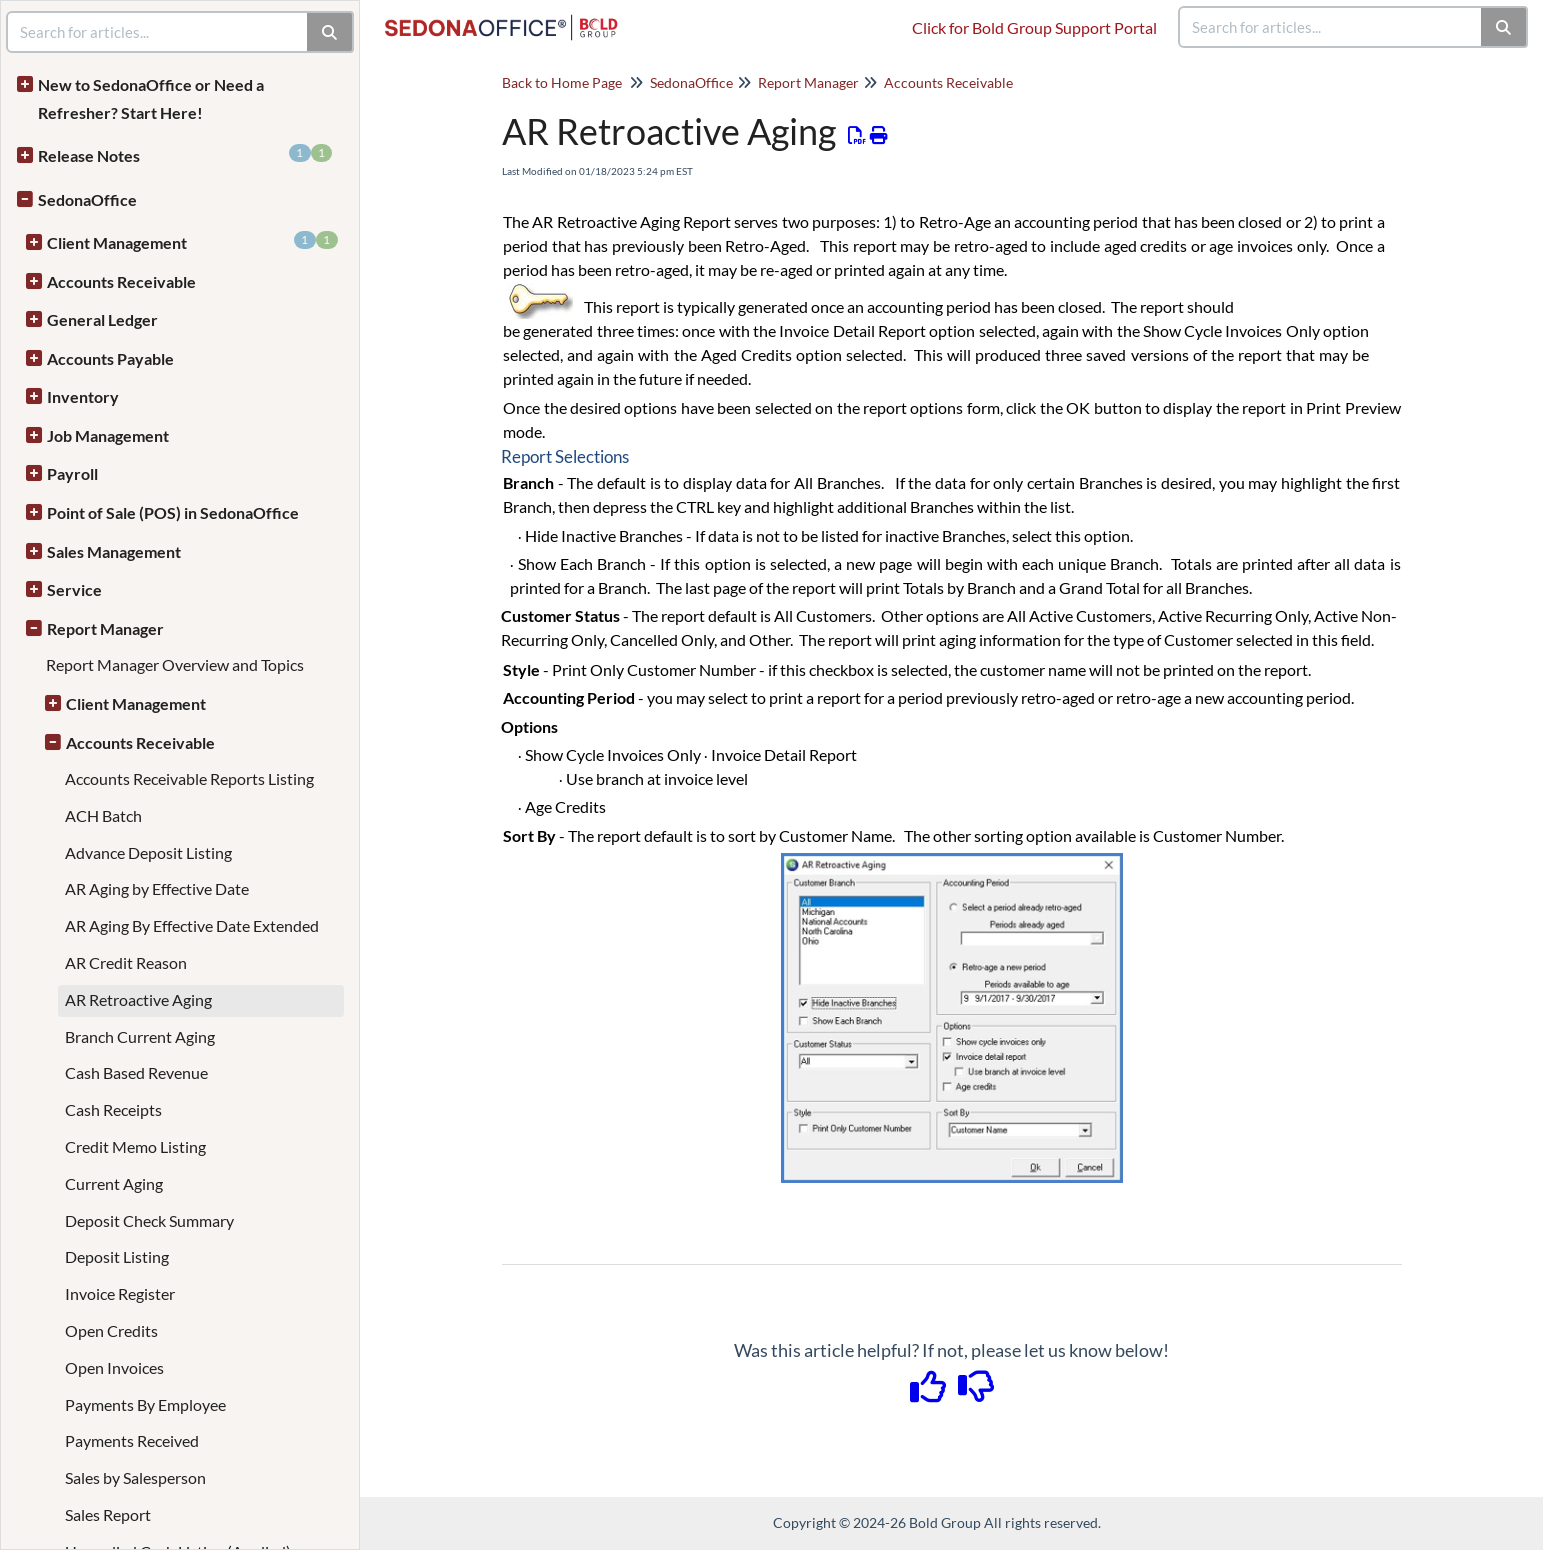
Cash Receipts (113, 1109)
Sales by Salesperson (135, 1477)
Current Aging (114, 1183)
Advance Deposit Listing (148, 852)
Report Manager (105, 628)
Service (74, 589)
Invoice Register (120, 1293)
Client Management (192, 241)
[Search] (1504, 27)
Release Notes (185, 154)
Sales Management (114, 551)
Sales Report (108, 1514)
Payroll (72, 473)
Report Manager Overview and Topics (175, 664)
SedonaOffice (87, 199)
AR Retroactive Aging (138, 999)
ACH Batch (103, 815)
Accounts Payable (110, 358)
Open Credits (111, 1330)
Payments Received (132, 1440)
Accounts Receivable (121, 281)
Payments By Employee (145, 1404)
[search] (1331, 27)
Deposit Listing (117, 1256)
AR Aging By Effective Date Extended (192, 925)
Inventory (83, 396)
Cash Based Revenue (136, 1072)
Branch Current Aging (140, 1036)
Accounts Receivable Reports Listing (189, 778)
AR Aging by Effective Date (157, 888)
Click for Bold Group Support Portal (1034, 27)
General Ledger (102, 319)
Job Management (108, 435)
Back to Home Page (562, 82)
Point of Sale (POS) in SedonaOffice (173, 512)
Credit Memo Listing (135, 1146)
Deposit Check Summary (149, 1220)
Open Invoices (114, 1367)
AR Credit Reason (126, 962)
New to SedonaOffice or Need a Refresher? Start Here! (151, 98)
